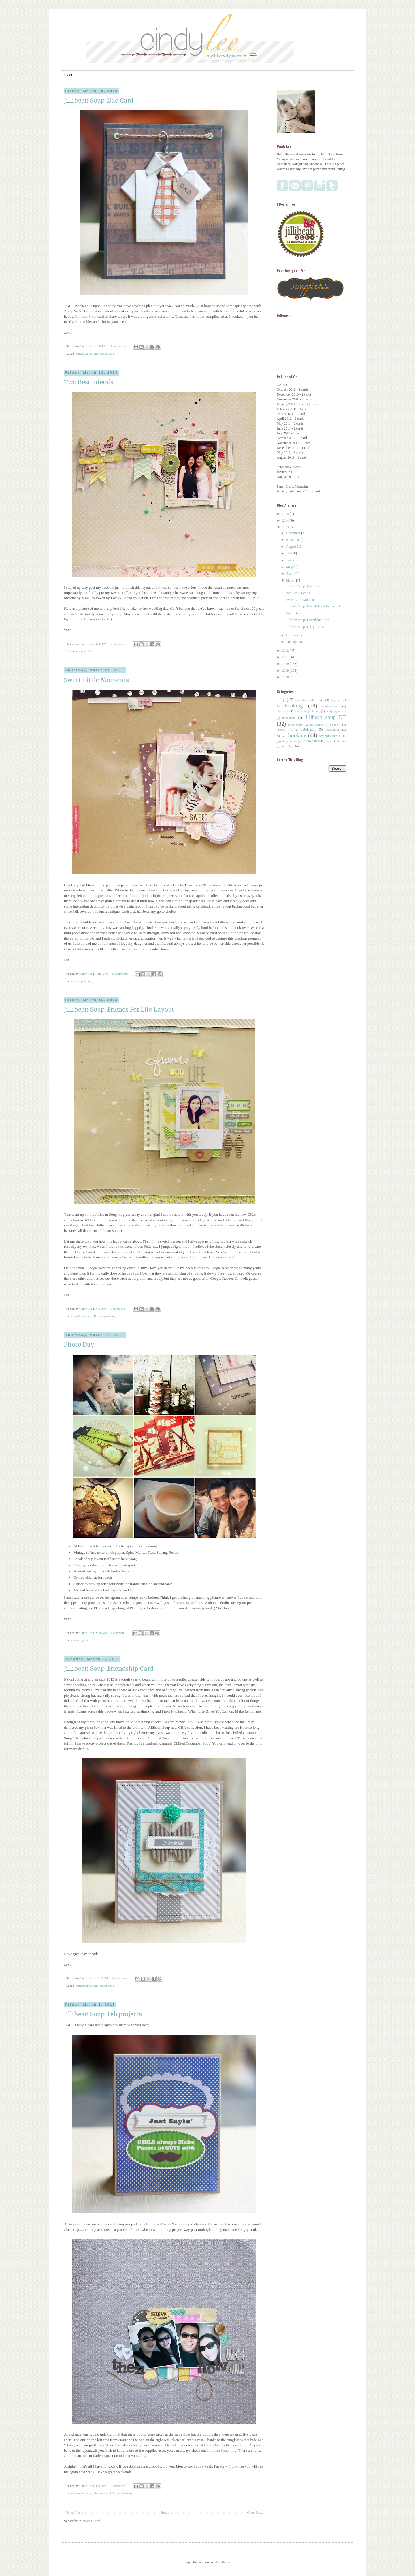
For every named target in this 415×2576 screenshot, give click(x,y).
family (316, 711)
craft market (301, 711)
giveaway (340, 711)
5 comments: (120, 973)
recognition (332, 729)
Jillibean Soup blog (221, 2450)
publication (308, 729)
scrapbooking (84, 651)
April (290, 573)
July (289, 553)
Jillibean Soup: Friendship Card (108, 1668)
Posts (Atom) (92, 2521)
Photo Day (79, 1344)
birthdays (318, 700)
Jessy (126, 1571)
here (204, 1257)
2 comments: (118, 2485)
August (291, 547)
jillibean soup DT (103, 353)
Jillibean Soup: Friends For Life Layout (119, 1009)
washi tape (287, 746)
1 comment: (118, 1632)
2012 (286, 650)
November (294, 540)
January (292, 642)
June (289, 560)
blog (259, 1743)
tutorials (341, 741)
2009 (286, 671)
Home (68, 75)
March (291, 580)
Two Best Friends (88, 382)
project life (284, 729)
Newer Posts (74, 2513)
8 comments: (118, 1308)
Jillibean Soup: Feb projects (103, 2014)
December (293, 533)
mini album (295, 724)
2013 (286, 527)
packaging (316, 724)
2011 (286, 657)
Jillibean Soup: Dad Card (98, 100)
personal (335, 724)
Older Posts (255, 2513)
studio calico (311, 741)
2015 (286, 514)
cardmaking (83, 353)
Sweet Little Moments (96, 680)
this (121, 1246)
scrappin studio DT (332, 736)
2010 (286, 664)
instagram (82, 1640)
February (292, 635)
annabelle (300, 700)
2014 (286, 520)
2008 (286, 677)
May (289, 567)
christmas (282, 711)
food (328, 711)
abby (281, 699)
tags (328, 741)
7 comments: (118, 346)
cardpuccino (330, 706)
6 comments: (120, 1978)
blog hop (336, 700)
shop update (289, 741)
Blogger (226, 2562)
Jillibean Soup (85, 316)
